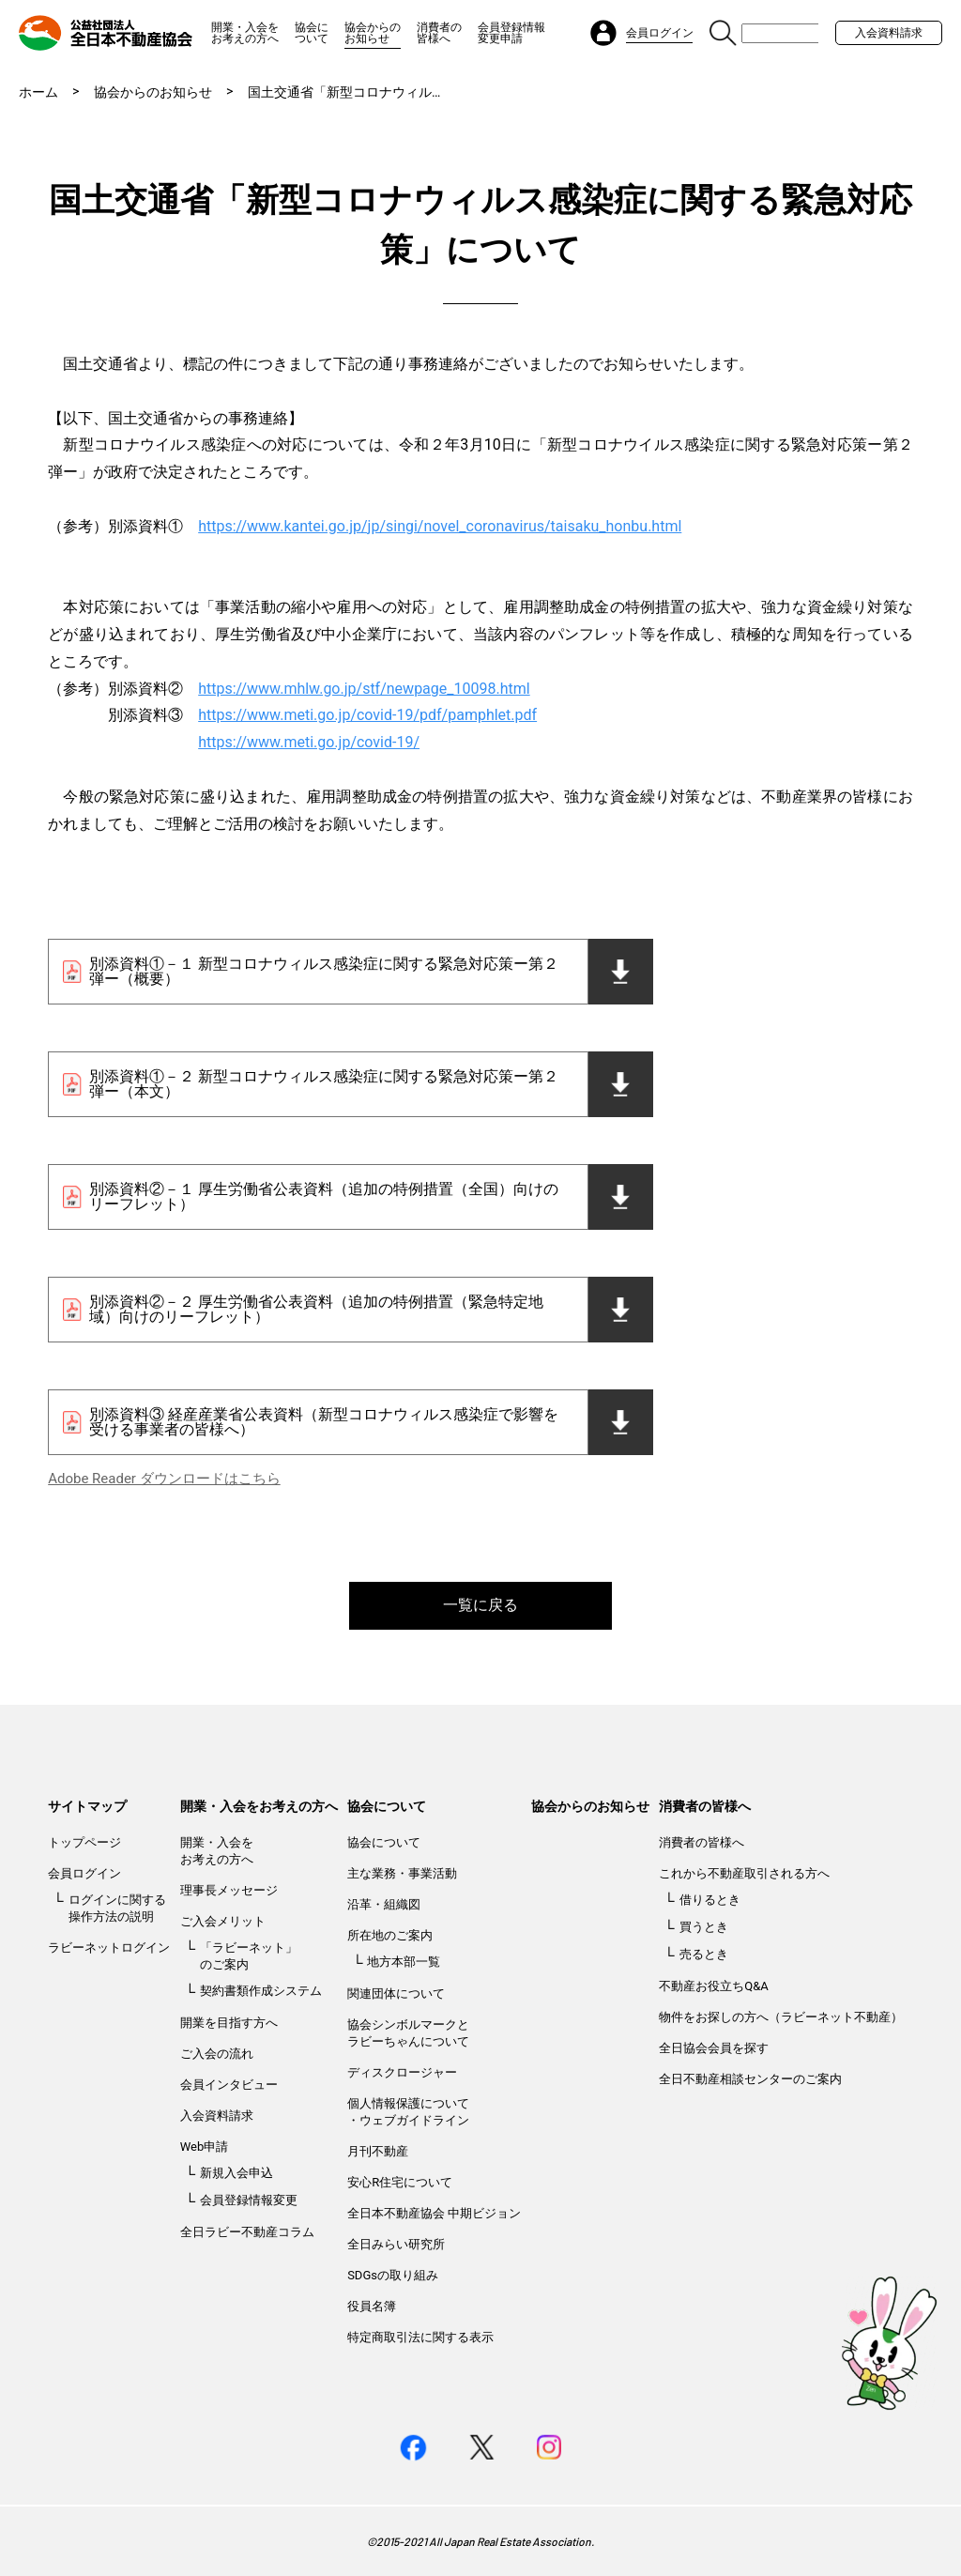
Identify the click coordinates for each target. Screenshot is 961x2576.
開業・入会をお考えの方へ (245, 33)
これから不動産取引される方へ (744, 1873)
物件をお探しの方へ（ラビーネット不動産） (781, 2017)
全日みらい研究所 (396, 2244)
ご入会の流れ (216, 2054)
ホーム (38, 92)
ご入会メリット (223, 1921)
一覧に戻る (480, 1605)
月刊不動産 (377, 2151)
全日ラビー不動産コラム (247, 2232)
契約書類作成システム (261, 1991)
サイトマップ (87, 1806)
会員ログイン (84, 1873)
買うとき (703, 1927)
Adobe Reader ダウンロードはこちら (164, 1478)
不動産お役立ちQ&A (714, 1986)
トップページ (84, 1842)
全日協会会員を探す (714, 2048)
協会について (311, 33)
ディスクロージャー (402, 2072)
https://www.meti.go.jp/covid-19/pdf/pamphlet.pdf (367, 715)
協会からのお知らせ (372, 33)
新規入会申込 (236, 2173)
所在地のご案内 (390, 1935)
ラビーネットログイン (109, 1947)
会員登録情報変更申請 (511, 33)
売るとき (703, 1954)
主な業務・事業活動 (402, 1873)
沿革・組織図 (383, 1904)
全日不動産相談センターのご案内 (750, 2079)
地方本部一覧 (403, 1962)
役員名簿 (371, 2306)
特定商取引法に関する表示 (420, 2337)
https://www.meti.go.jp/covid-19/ (308, 742)
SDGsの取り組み (392, 2275)
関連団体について (396, 1993)
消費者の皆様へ (439, 33)
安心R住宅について (399, 2182)
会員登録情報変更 (248, 2200)
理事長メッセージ (229, 1890)
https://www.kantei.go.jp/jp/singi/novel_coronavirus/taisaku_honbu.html (439, 526)
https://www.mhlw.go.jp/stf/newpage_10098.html (363, 689)
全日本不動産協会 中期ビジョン (434, 2213)
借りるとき (709, 1900)
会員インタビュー (229, 2085)
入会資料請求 (889, 32)
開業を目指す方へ (229, 2023)
